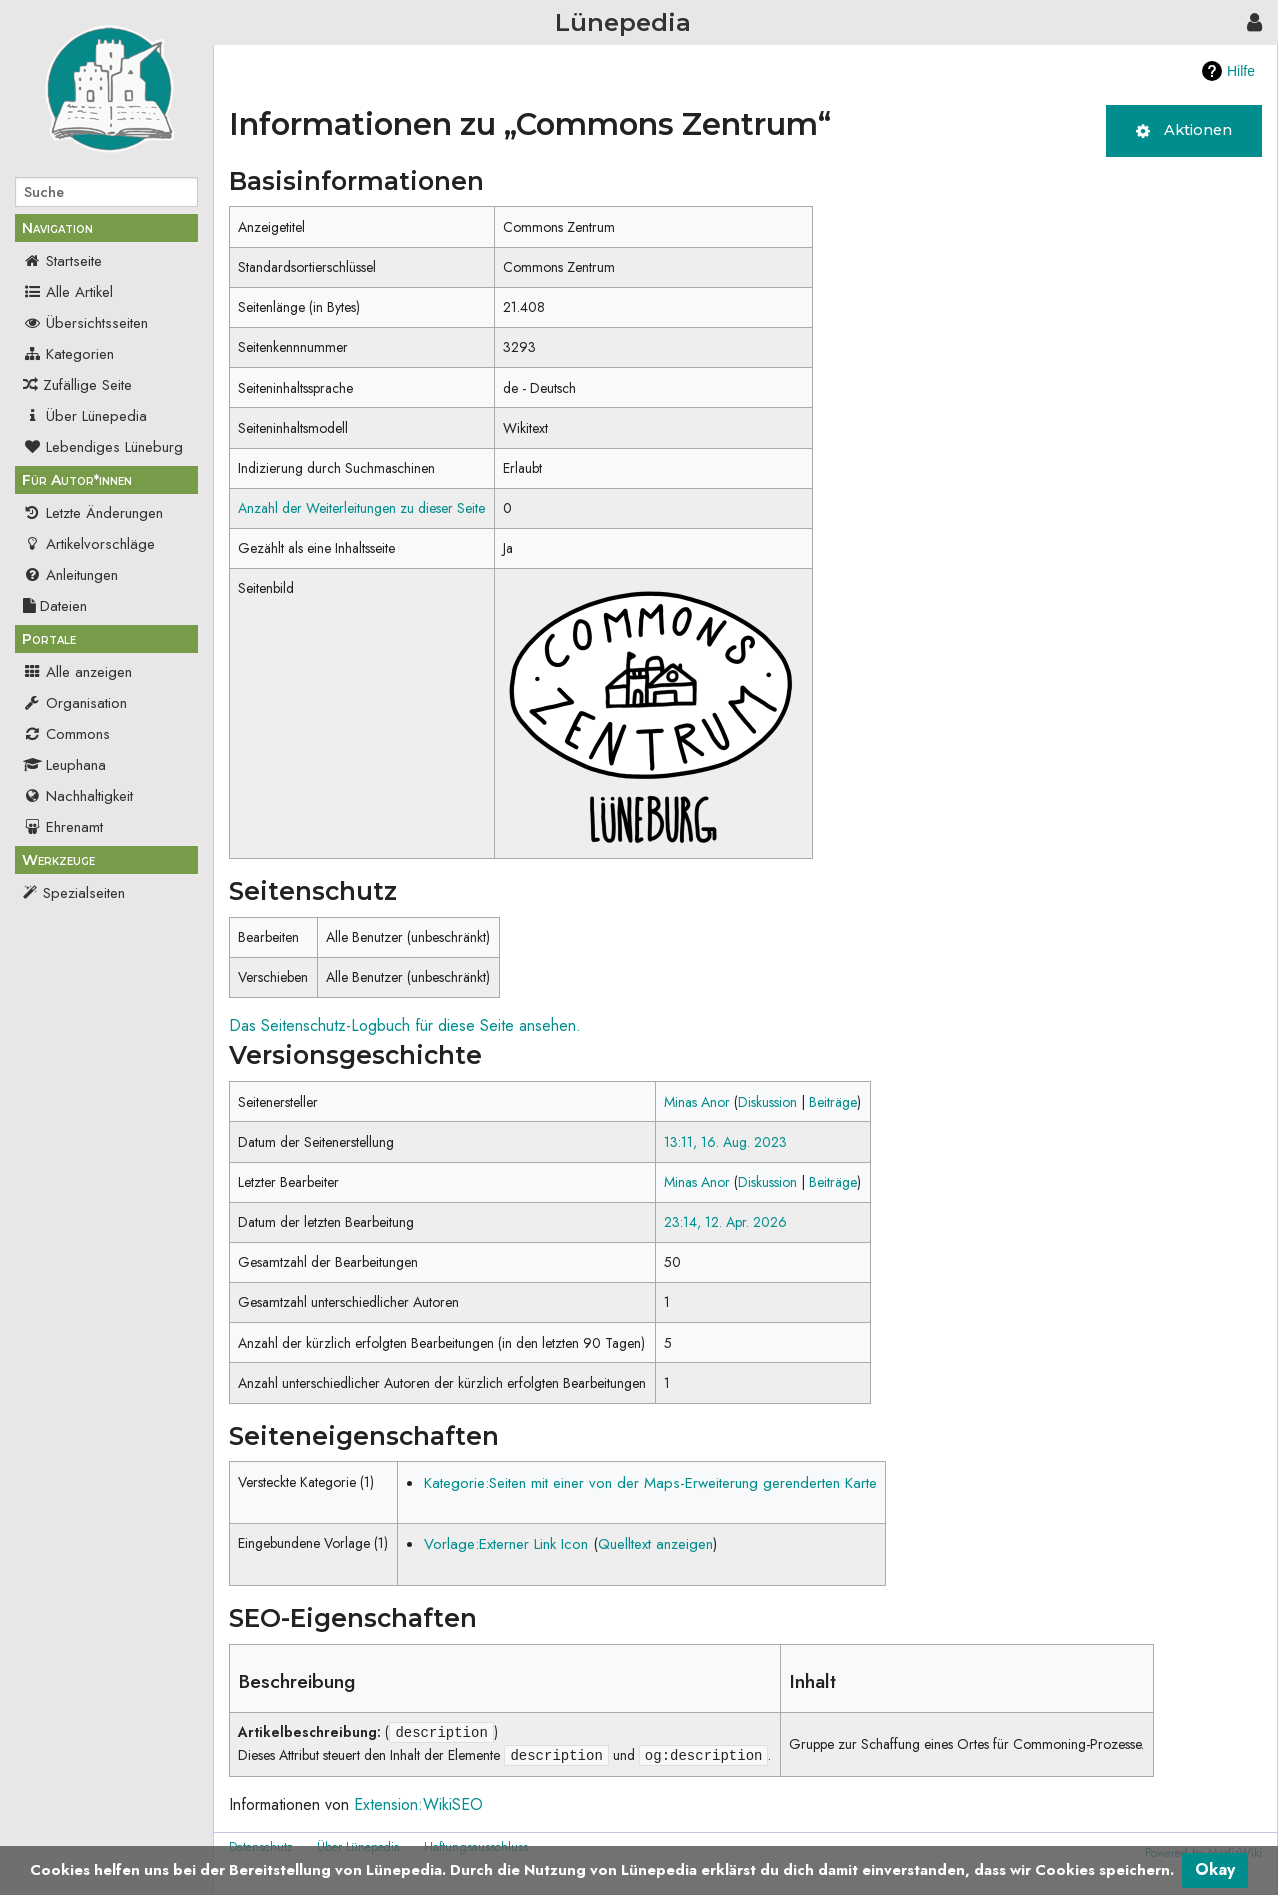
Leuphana (64, 765)
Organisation (75, 703)
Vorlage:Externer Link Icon (506, 1544)
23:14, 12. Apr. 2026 (725, 1222)
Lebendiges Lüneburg (103, 447)
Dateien (55, 606)
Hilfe (1241, 71)
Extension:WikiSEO (418, 1804)
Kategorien (68, 354)
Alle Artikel (68, 292)
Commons (66, 734)
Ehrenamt (63, 827)
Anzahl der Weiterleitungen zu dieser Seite (361, 508)
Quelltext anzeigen (655, 1544)
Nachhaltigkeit (78, 796)
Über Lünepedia (85, 416)
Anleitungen (70, 575)
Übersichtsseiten (85, 323)
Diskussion (767, 1102)
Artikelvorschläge (89, 544)
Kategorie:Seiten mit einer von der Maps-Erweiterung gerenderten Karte (650, 1483)
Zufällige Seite (87, 385)
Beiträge (833, 1102)
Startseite (62, 261)
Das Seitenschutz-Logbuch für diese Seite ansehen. (405, 1025)
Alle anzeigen (77, 672)
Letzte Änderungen (93, 513)
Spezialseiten (84, 893)
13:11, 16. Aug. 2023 (725, 1142)
